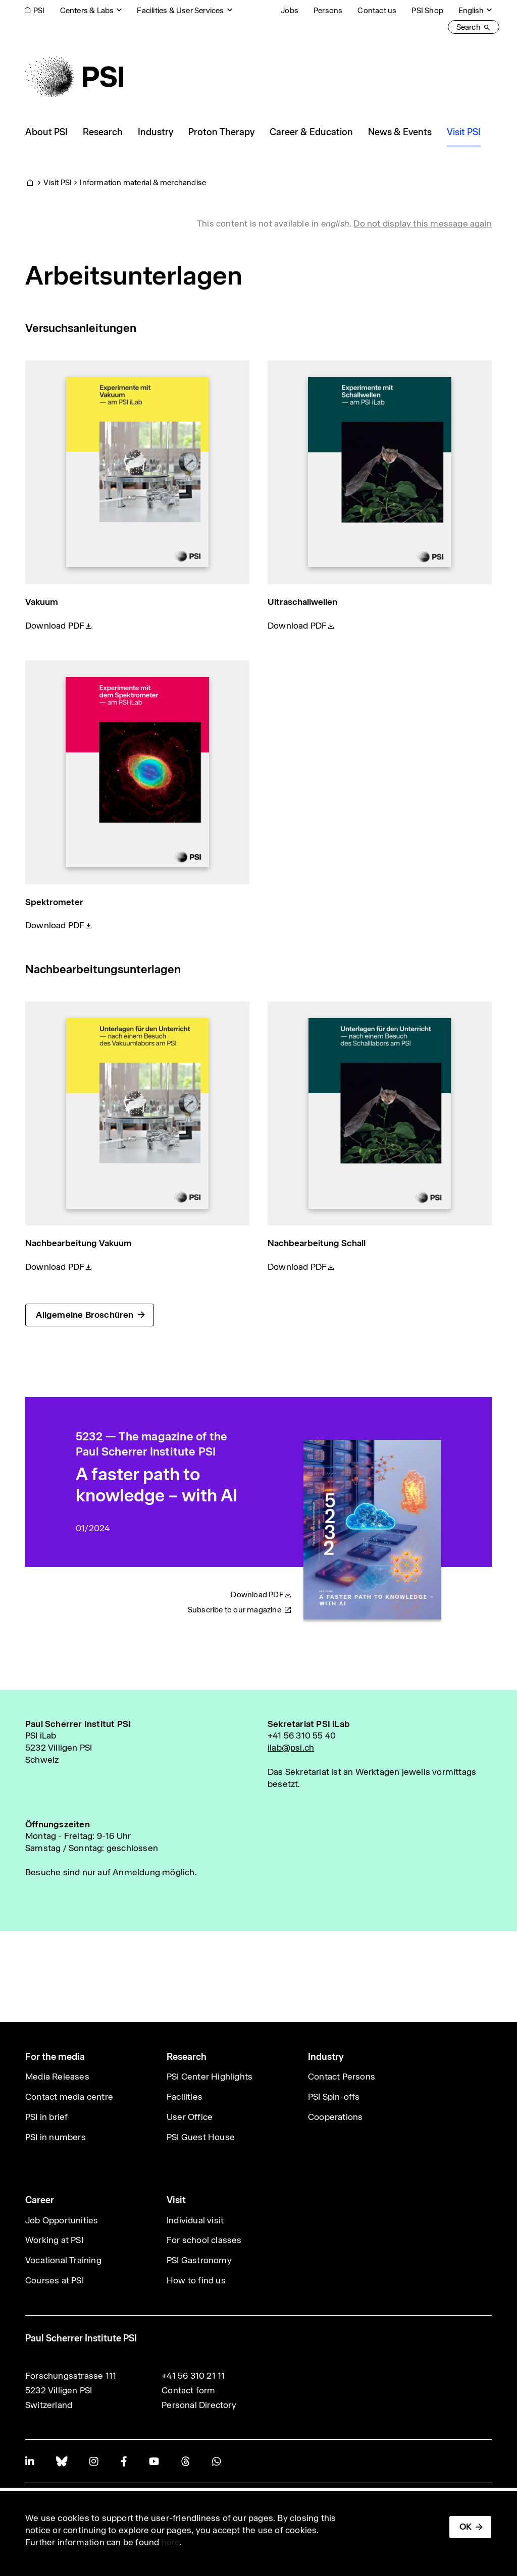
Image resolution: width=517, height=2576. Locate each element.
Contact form (188, 2390)
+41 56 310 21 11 (193, 2376)
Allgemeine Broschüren (84, 1315)
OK (465, 2527)
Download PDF (54, 626)
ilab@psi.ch (291, 1748)
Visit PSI (57, 182)
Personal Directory (199, 2405)
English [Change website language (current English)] (471, 10)
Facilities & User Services (180, 10)
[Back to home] (74, 77)
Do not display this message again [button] (422, 223)
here (171, 2542)
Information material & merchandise (143, 182)
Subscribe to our (240, 1609)
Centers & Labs (87, 10)
